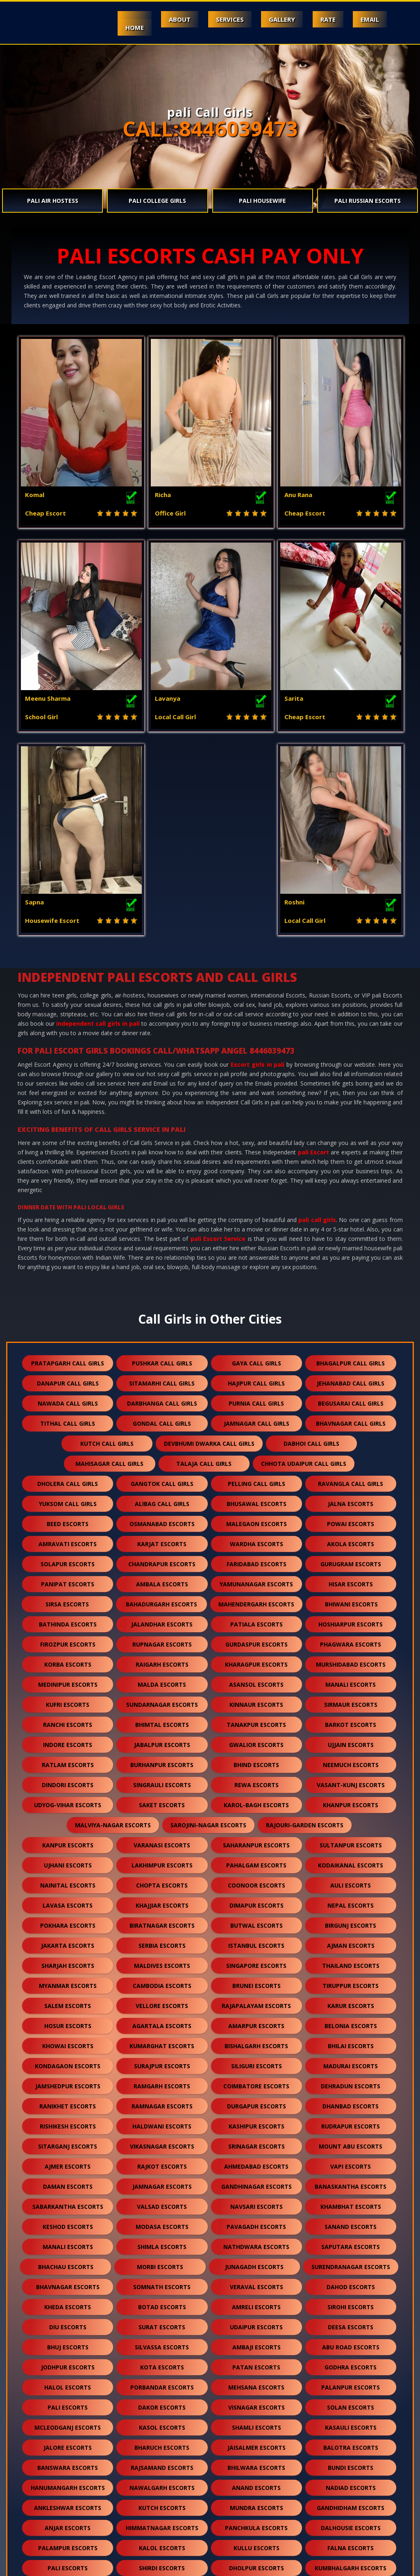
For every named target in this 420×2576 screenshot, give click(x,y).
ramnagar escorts (162, 1919)
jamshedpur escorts (67, 1899)
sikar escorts (350, 2401)
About (173, 19)
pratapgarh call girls (67, 1176)
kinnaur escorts (256, 1517)
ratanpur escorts (256, 2421)
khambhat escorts (350, 2019)
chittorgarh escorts (67, 2401)
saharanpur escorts (256, 1658)
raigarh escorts (162, 1477)
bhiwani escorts (351, 1417)
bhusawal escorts (256, 1316)
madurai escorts (350, 1879)
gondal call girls (162, 1236)
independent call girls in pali (98, 836)
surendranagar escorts (350, 2079)
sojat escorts (256, 2441)
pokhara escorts (67, 1738)
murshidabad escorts (351, 1477)
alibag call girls (162, 1316)
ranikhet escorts (67, 1919)
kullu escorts (256, 2361)
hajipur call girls (256, 1196)
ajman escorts (351, 1758)
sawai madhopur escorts (115, 2461)
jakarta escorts (67, 1758)
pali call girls (317, 1032)
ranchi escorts (67, 1537)
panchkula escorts (256, 2340)
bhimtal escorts (162, 1537)
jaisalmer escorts (256, 2260)
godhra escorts (351, 2180)
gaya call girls (256, 1176)
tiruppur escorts (350, 1798)
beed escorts (68, 1336)
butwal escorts (256, 1738)
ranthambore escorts (256, 2521)
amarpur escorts (256, 1838)
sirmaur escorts (350, 1517)
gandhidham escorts (350, 2320)
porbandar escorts (162, 2200)
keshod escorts (68, 2039)
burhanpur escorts (161, 1577)
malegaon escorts (256, 1336)
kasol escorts (162, 2240)
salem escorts (67, 1818)
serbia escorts (162, 1758)
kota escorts (162, 2180)
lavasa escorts (68, 1718)
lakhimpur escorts (162, 1678)
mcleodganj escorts (67, 2240)
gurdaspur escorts (256, 1457)
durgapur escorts (256, 1919)
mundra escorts (256, 2320)
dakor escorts (162, 2220)
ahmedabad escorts (256, 1979)
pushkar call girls (162, 1176)
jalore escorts (67, 2260)
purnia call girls (256, 1216)
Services (224, 19)
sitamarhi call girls (162, 1196)
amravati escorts (68, 1357)
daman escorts (68, 1999)
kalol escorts (162, 2361)
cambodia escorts (162, 1798)
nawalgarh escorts (162, 2300)
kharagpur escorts (256, 1477)
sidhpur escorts (68, 2481)
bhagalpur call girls (350, 1176)
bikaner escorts (162, 2401)
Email (369, 19)
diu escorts (67, 2140)
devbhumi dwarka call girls (209, 1256)
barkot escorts (350, 1537)
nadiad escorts (351, 2300)
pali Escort (313, 965)
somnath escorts (162, 2100)
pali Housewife (262, 200)
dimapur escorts (256, 1718)
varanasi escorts (162, 1658)
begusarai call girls (351, 1216)
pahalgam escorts (256, 1678)
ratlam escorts (68, 1577)
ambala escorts (162, 1397)
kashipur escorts (256, 1939)
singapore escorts (256, 1778)
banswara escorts (67, 2280)
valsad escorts (162, 2019)
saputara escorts (350, 2059)
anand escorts (256, 2300)
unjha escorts (307, 2461)
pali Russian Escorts (367, 200)
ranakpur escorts (350, 2421)
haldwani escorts (161, 1939)
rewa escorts (256, 1597)
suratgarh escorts (67, 2421)
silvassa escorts (162, 2160)
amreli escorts (256, 2120)
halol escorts (67, 2200)
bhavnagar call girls (351, 1236)
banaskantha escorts (350, 1999)
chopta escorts (162, 1698)
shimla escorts (161, 2059)
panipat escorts (67, 1397)
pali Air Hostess (52, 200)
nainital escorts (67, 1698)
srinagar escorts (256, 1959)
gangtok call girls (162, 1296)
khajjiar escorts (162, 1718)
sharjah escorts (67, 1778)
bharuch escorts (161, 2260)
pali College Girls (157, 200)
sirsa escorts (67, 1417)
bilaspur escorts (161, 2441)
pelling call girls (256, 1296)
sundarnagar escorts (162, 1517)
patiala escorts (256, 1437)
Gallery (278, 19)
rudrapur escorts (350, 1939)
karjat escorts (161, 1357)
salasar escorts (212, 2461)
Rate (325, 19)
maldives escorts (162, 1778)
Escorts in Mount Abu (85, 2565)
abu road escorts (350, 2160)
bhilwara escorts (256, 2280)
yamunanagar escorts (256, 1397)
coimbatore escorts (256, 1899)
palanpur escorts (350, 2200)
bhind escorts (256, 1577)
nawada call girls (68, 1216)
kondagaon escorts (67, 1879)
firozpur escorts (67, 1457)
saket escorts (162, 1618)
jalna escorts (350, 1316)
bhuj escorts (68, 2160)
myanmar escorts (68, 1798)
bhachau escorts (65, 2079)
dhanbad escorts (350, 1919)
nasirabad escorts (162, 2501)
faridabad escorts (256, 1377)
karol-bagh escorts (256, 1618)
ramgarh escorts (162, 1899)
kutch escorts (162, 2320)
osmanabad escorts (162, 1336)
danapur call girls (68, 1196)
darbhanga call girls (162, 1216)
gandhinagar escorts (256, 1999)
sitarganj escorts (67, 1959)
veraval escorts (256, 2100)
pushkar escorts (68, 2501)
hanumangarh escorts (68, 2300)
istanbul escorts (256, 1758)
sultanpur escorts (351, 1658)
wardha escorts (256, 1357)
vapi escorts (350, 1979)
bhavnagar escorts (68, 2100)
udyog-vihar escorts (67, 1618)
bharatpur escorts (67, 2441)
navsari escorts (256, 2019)
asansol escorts (256, 1497)
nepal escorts (350, 1718)
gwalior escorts (256, 1557)
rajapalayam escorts (256, 1818)
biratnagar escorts (162, 1738)
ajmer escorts (68, 1979)
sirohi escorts (350, 2120)
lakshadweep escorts (256, 2501)
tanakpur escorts (256, 1537)
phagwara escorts (350, 1457)
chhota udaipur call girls (303, 1276)
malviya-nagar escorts (113, 1638)
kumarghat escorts (161, 1859)
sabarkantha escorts (67, 2019)
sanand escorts (351, 2039)
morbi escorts (160, 2079)
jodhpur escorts (68, 2180)
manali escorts (350, 1497)
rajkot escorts (162, 1979)
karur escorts (350, 1818)
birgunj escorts (350, 1738)
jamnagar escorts (162, 1999)
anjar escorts (68, 2340)
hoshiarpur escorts (350, 1437)
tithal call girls (67, 1236)
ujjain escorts (351, 1557)
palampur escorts (68, 2361)
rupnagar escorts (162, 1457)
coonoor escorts (256, 1698)
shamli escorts (256, 2240)
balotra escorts (350, 2260)
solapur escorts (68, 1377)
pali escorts (68, 2220)
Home (126, 27)
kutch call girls (107, 1256)
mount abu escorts (350, 1959)
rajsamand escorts (162, 2280)
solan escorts (350, 2220)
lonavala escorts (350, 2481)
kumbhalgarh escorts (350, 2381)
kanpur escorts (67, 1658)
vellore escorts (162, 1818)
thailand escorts (350, 1778)
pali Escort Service (218, 1051)
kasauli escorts (351, 2240)
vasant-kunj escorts (351, 1597)
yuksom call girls (68, 1316)
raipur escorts (351, 2441)
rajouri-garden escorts (304, 1638)
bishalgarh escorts (256, 1859)
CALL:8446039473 (210, 129)
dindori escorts (67, 1597)
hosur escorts (67, 1838)
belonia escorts (351, 1838)
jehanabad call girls (350, 1196)
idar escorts (350, 2501)
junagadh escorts (254, 2079)
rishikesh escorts (68, 1939)
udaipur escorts (256, 2140)
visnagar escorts (256, 2220)
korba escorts (67, 1477)
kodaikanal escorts (350, 1678)
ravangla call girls (350, 1296)
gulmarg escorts (162, 2521)
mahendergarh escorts (256, 1417)
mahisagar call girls (109, 1276)
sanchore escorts (162, 2421)
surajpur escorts (162, 1879)
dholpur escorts (256, 2381)
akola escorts (350, 1357)
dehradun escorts (350, 1899)
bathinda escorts (68, 1437)
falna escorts (350, 2361)
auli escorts (350, 1698)
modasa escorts (162, 2039)
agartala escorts (161, 1838)
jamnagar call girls (256, 1236)
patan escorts (256, 2180)
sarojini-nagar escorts (208, 1638)
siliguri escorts (256, 1879)
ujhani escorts (68, 1678)
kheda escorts (67, 2120)
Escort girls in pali (257, 877)
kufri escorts (67, 1517)
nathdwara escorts (256, 2059)
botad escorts (162, 2120)
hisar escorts (351, 1397)
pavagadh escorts (256, 2039)
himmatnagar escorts (162, 2340)
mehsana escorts (256, 2200)
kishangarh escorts (256, 2401)
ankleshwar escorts (67, 2320)
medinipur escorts (68, 1497)
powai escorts (350, 1336)
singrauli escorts (162, 1597)
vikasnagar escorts (162, 1959)
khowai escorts (67, 1859)
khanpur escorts (350, 1618)
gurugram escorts (350, 1377)
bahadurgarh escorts (161, 1417)
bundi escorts (350, 2280)
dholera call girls (67, 1296)
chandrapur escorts (161, 1377)
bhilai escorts (351, 1859)
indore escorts (67, 1557)
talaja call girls (204, 1276)
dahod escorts (351, 2100)
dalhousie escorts (351, 2340)
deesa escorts (350, 2140)
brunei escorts (256, 1798)
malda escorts (162, 1497)
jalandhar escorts (162, 1437)
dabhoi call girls (311, 1256)
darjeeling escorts (162, 2481)
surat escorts (161, 2140)
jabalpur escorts (162, 1557)
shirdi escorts (162, 2381)
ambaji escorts (256, 2160)
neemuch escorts (351, 1577)
